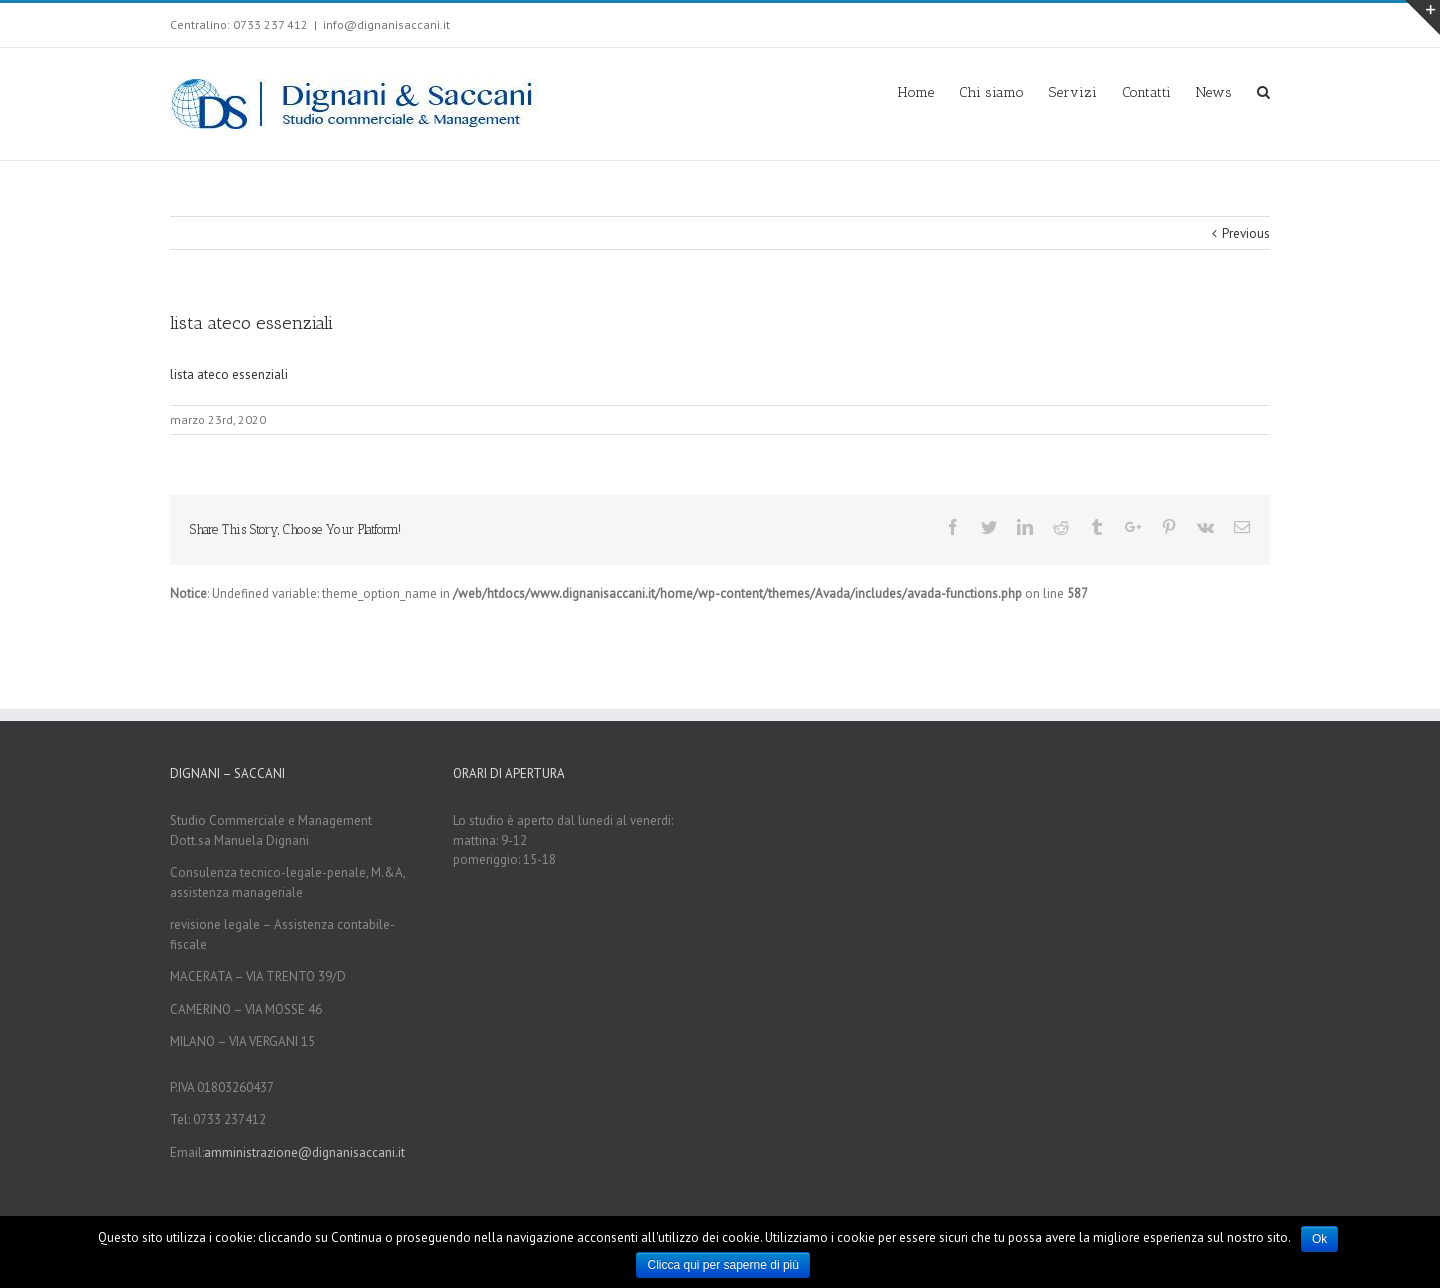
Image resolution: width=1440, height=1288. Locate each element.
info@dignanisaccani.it (386, 24)
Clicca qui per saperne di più (722, 1265)
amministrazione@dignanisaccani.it (304, 1152)
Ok (1319, 1239)
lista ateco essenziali (229, 374)
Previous (1246, 233)
